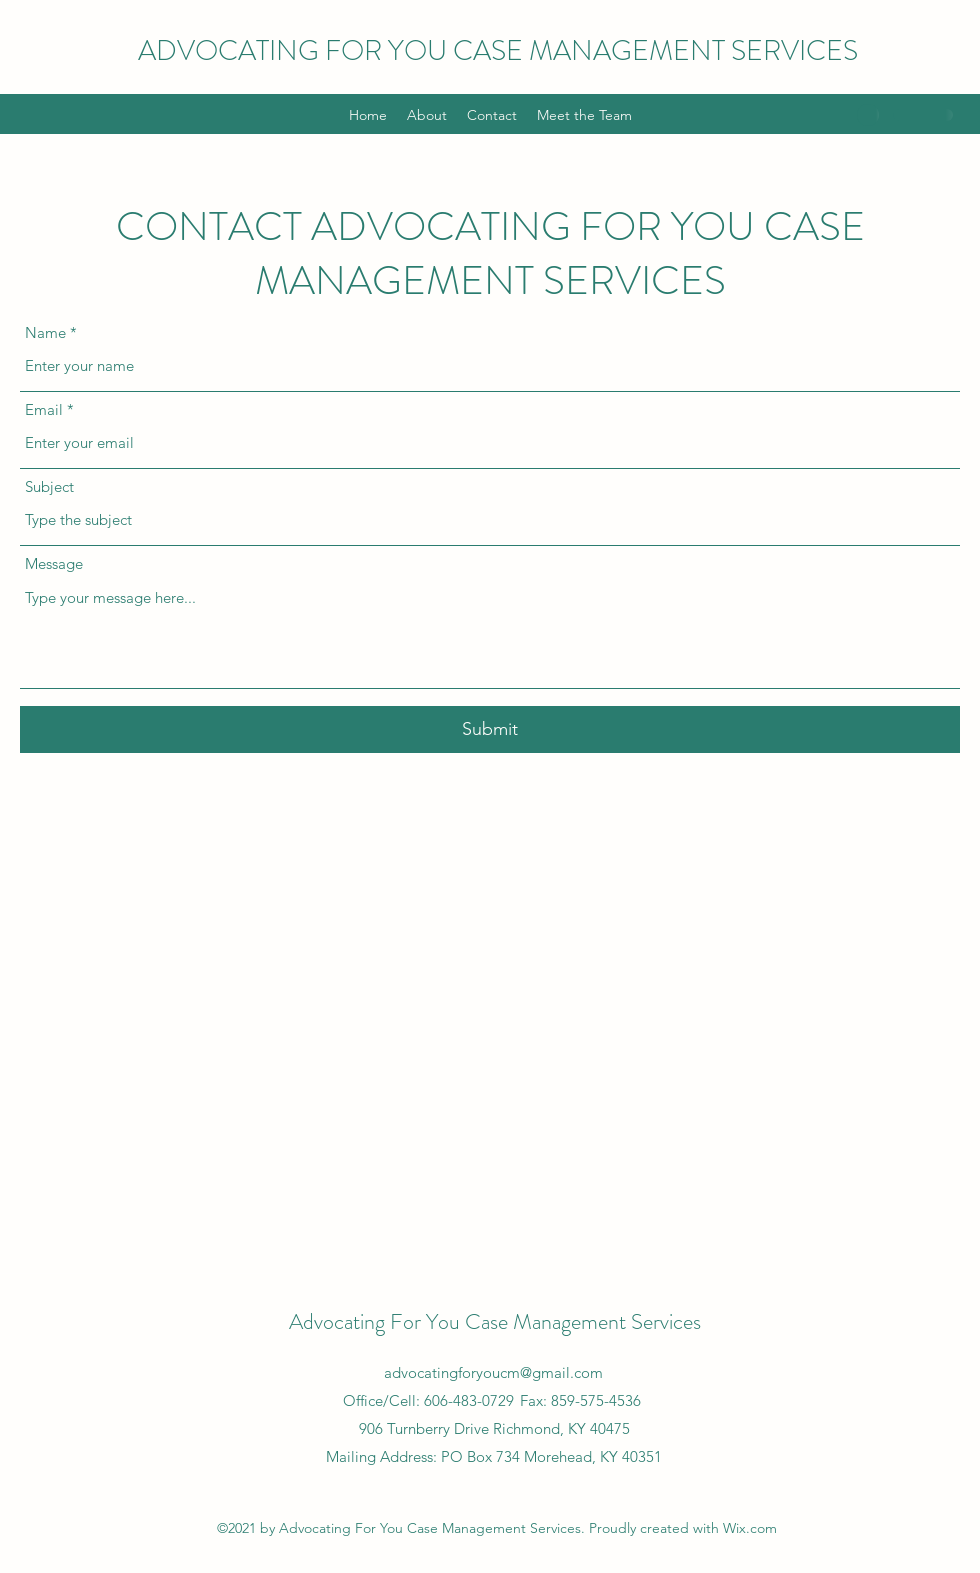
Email (44, 409)
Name (45, 332)
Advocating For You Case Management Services (495, 1321)
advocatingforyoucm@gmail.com (493, 1372)
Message (54, 563)
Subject (49, 486)
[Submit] (490, 729)
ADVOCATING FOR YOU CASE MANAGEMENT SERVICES (498, 51)
